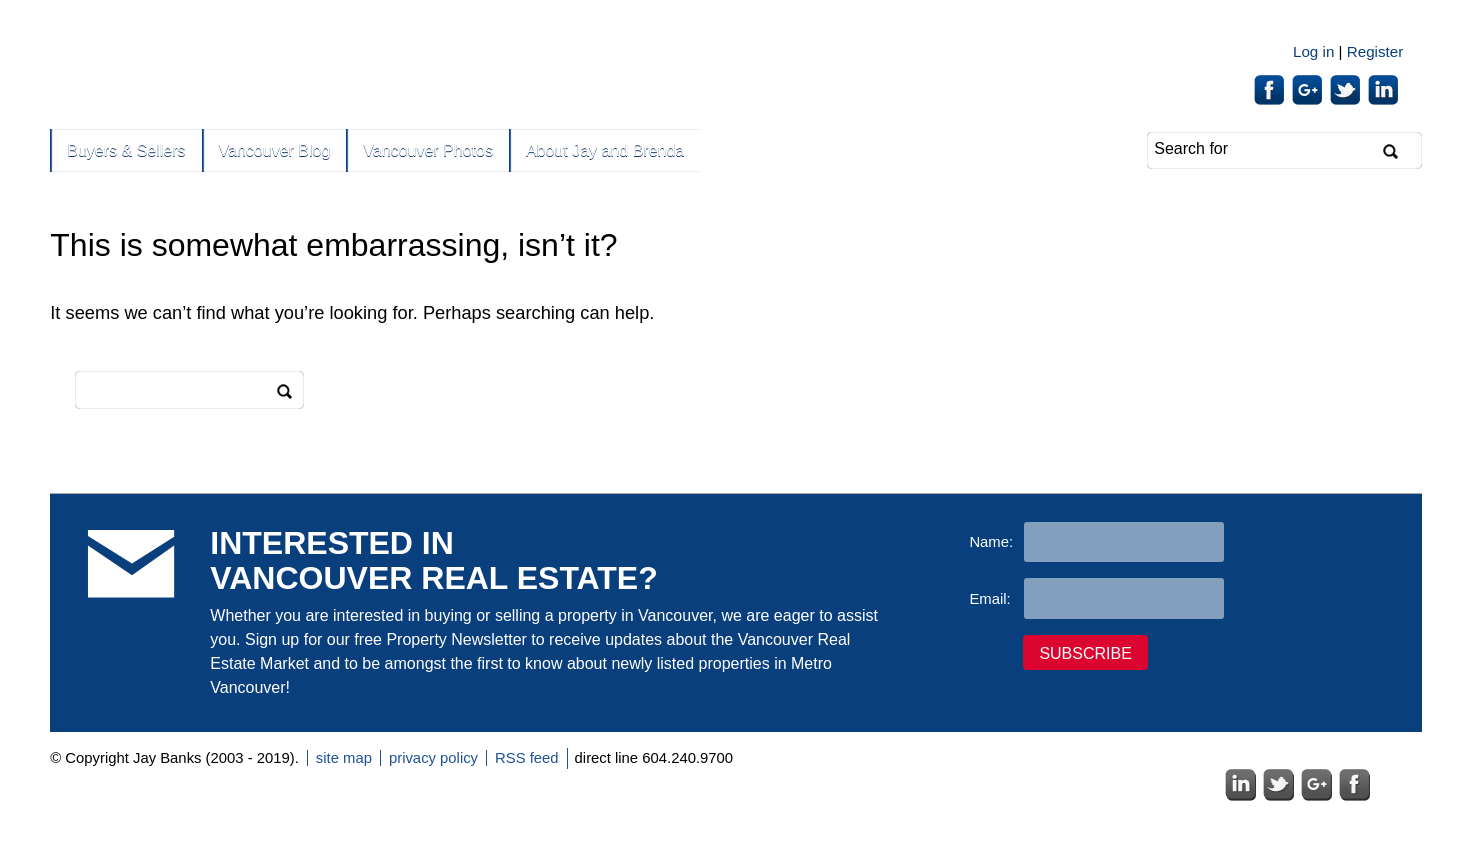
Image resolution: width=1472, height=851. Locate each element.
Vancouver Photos (428, 150)
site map (344, 758)
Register (1375, 51)
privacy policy (433, 758)
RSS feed (527, 758)
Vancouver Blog (275, 150)
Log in (1313, 51)
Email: (989, 599)
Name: (991, 542)
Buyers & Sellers (126, 150)
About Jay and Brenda (605, 150)
